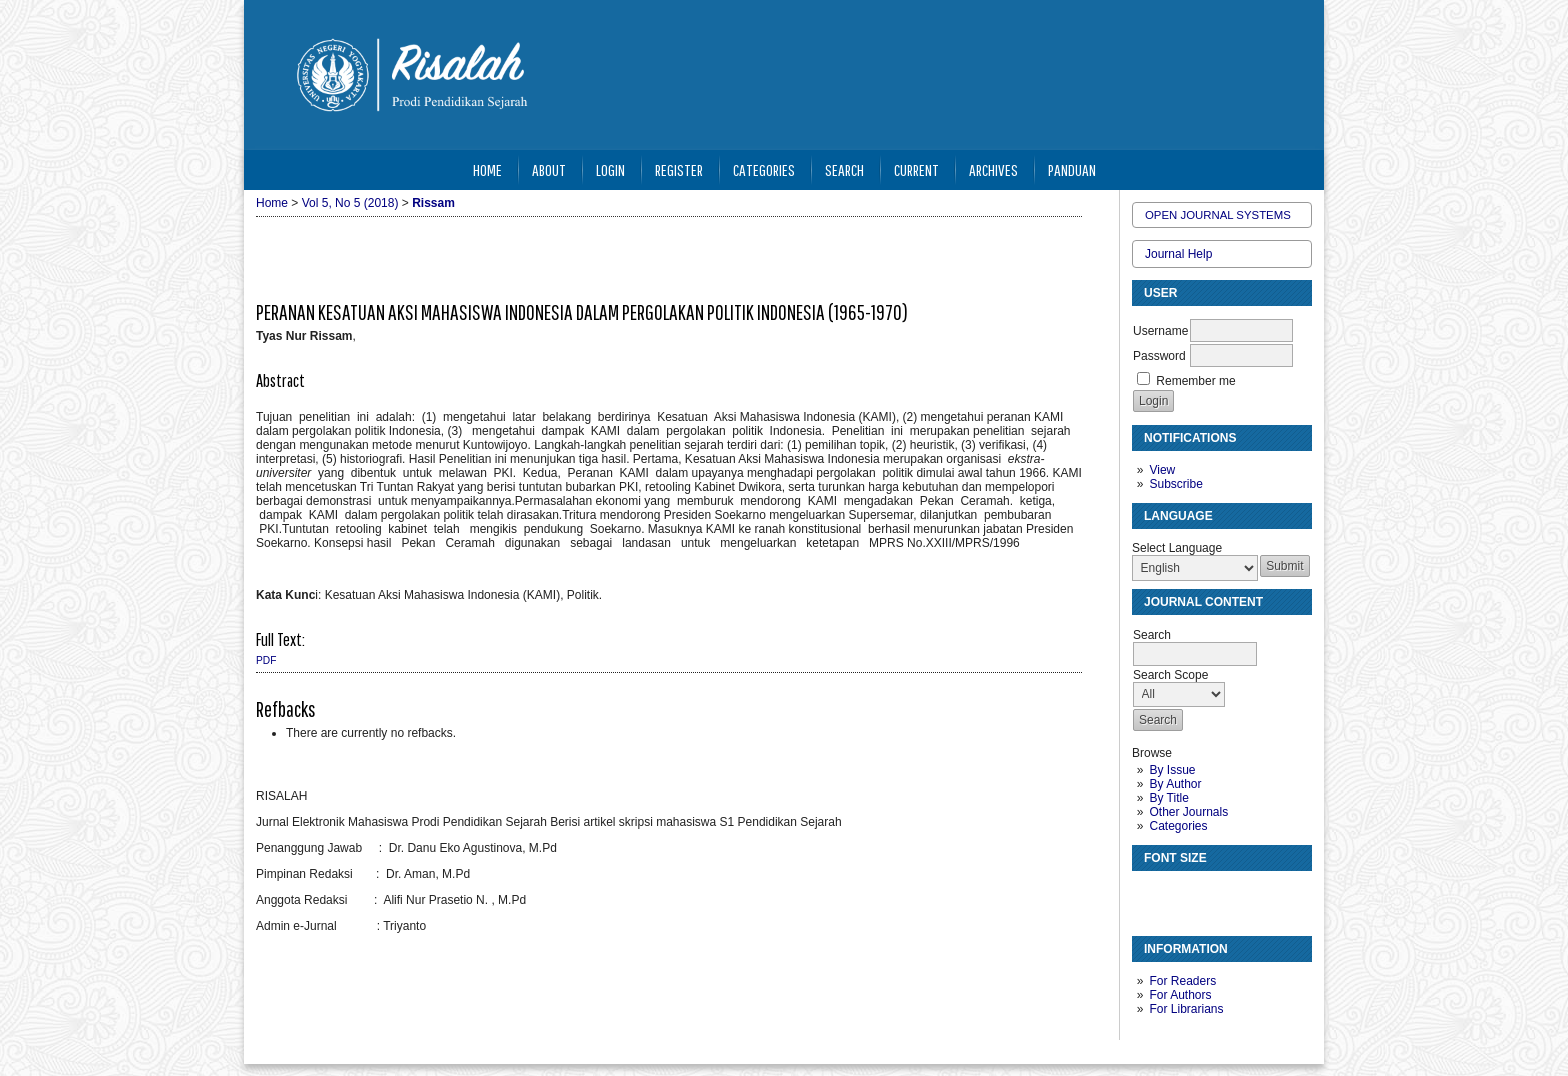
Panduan (1072, 169)
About (549, 169)
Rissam (433, 203)
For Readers (1182, 981)
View (1162, 470)
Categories (1178, 826)
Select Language (1177, 548)
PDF (266, 660)
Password (1159, 356)
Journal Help (1178, 254)
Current (916, 169)
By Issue (1172, 770)
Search (844, 169)
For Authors (1180, 995)
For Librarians (1186, 1009)
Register (679, 169)
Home (487, 169)
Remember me (1195, 381)
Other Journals (1188, 812)
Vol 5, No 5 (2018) (350, 203)
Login (610, 169)
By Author (1175, 784)
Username (1160, 331)
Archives (993, 169)
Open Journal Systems (1218, 215)
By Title (1168, 798)
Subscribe (1175, 484)
